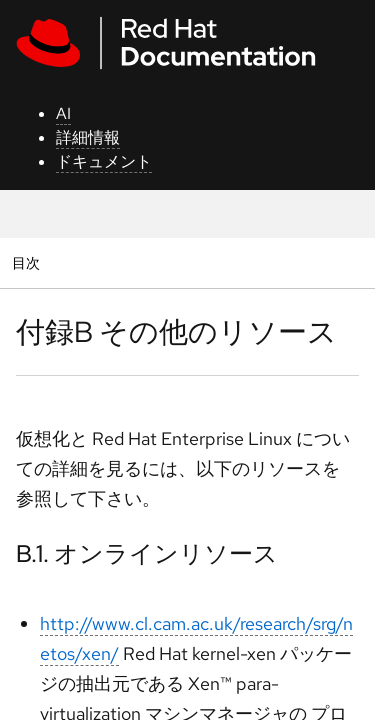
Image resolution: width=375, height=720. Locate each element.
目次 (28, 262)
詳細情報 (88, 137)
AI (63, 113)
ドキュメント (104, 161)
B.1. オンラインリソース (147, 553)
